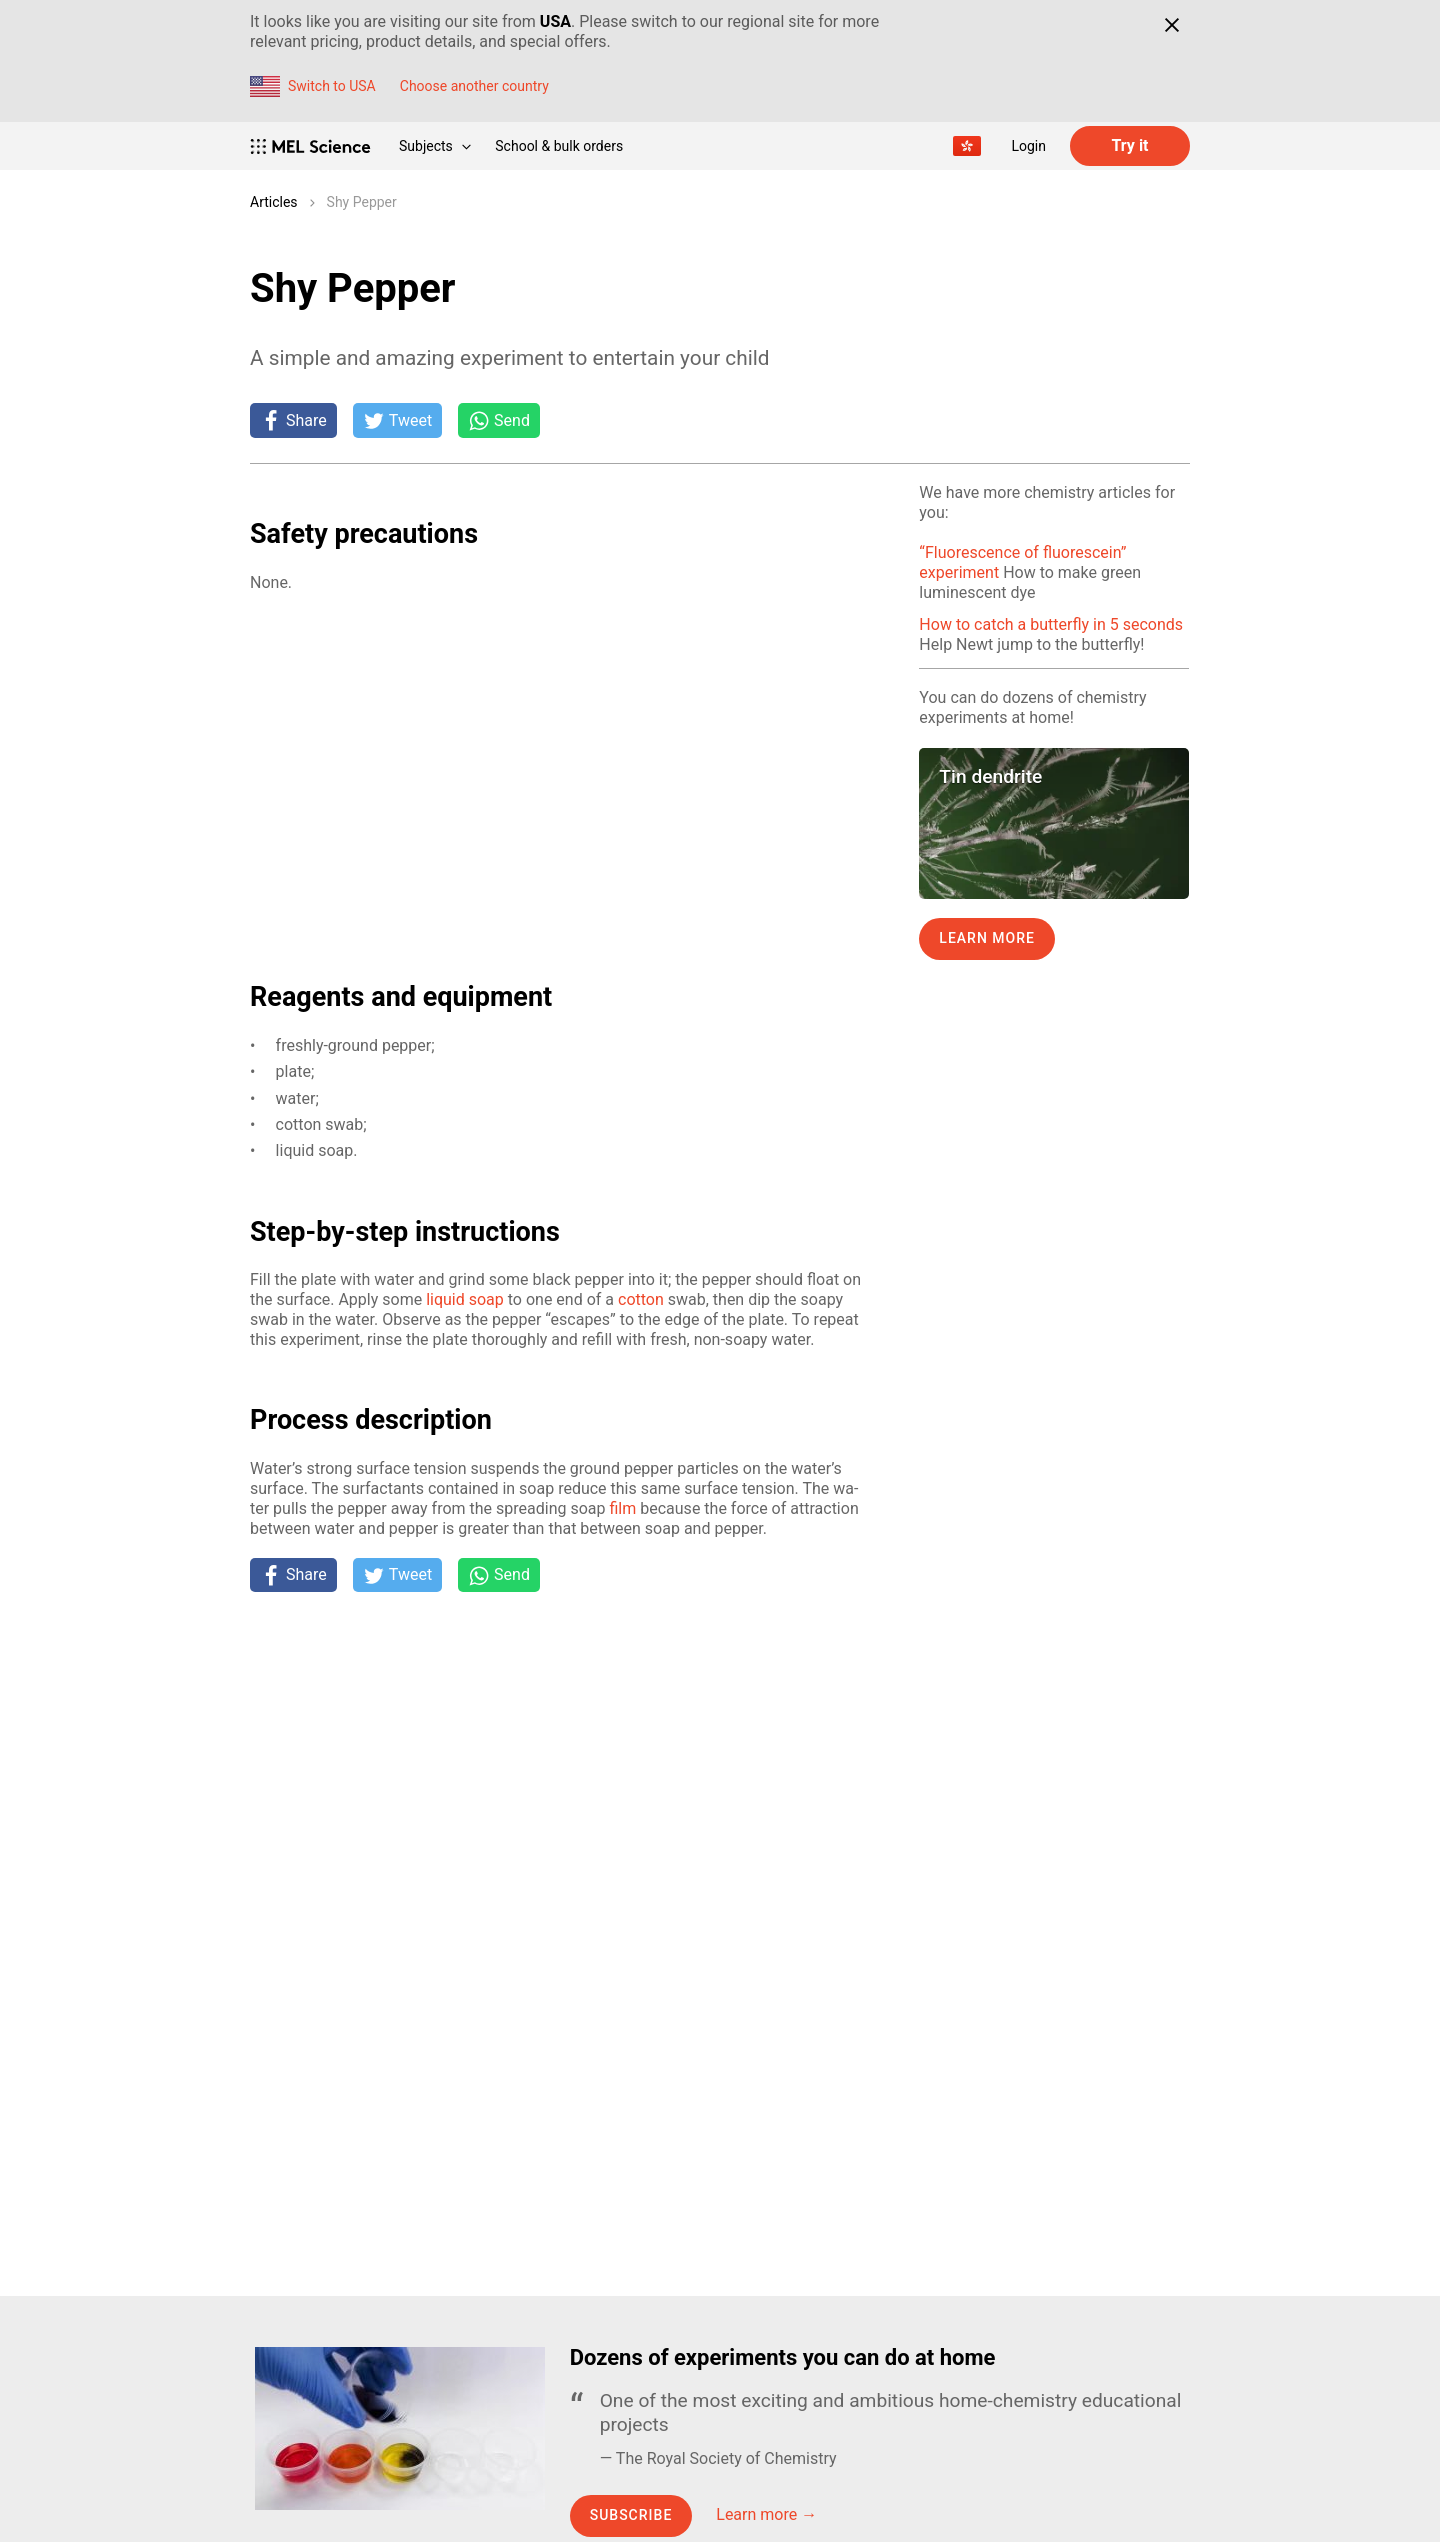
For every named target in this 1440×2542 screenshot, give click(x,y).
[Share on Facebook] (293, 420)
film (622, 1508)
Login (1028, 146)
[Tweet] (397, 420)
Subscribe (631, 2515)
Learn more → (766, 2514)
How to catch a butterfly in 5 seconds (1051, 624)
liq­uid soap (465, 1299)
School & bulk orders (559, 146)
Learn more (987, 938)
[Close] (1171, 25)
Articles (274, 202)
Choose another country (474, 86)
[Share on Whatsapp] (499, 420)
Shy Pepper (362, 202)
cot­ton (641, 1299)
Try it (1129, 145)
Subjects (435, 146)
